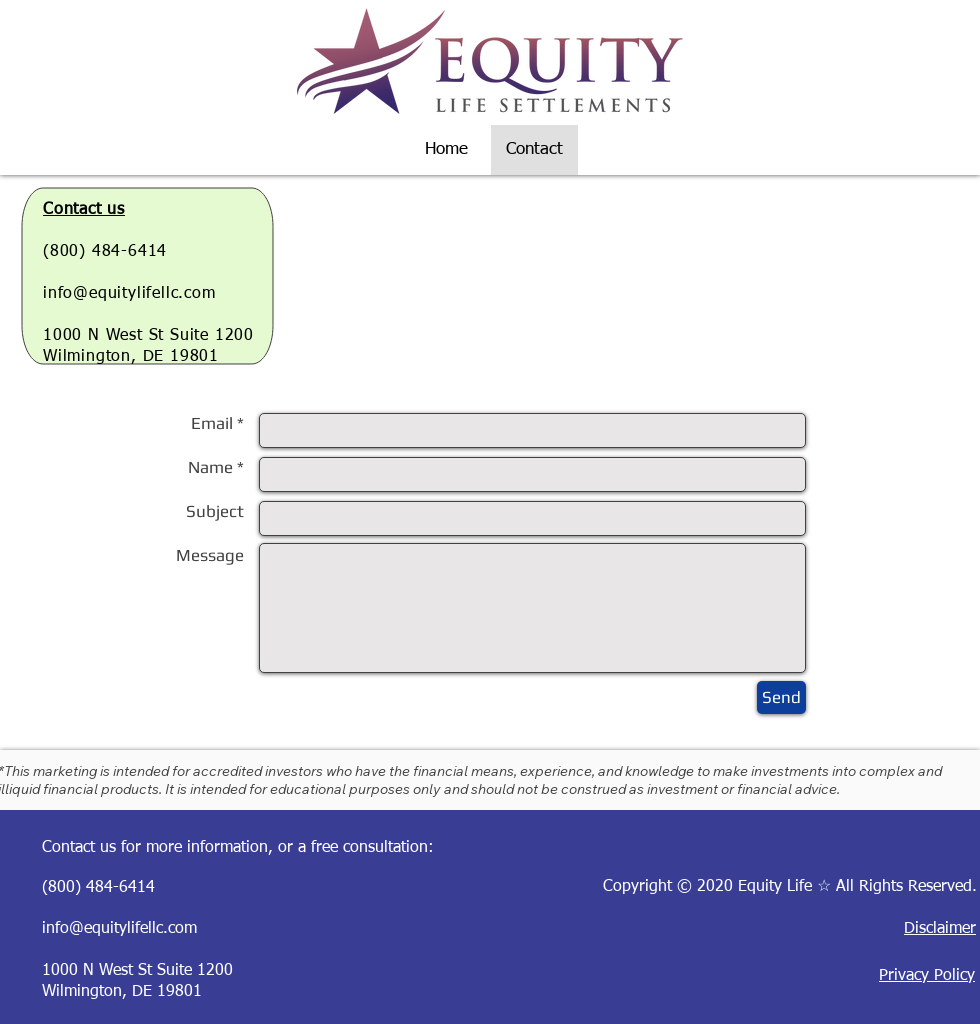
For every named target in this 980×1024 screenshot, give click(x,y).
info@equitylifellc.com (129, 294)
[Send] (781, 697)
